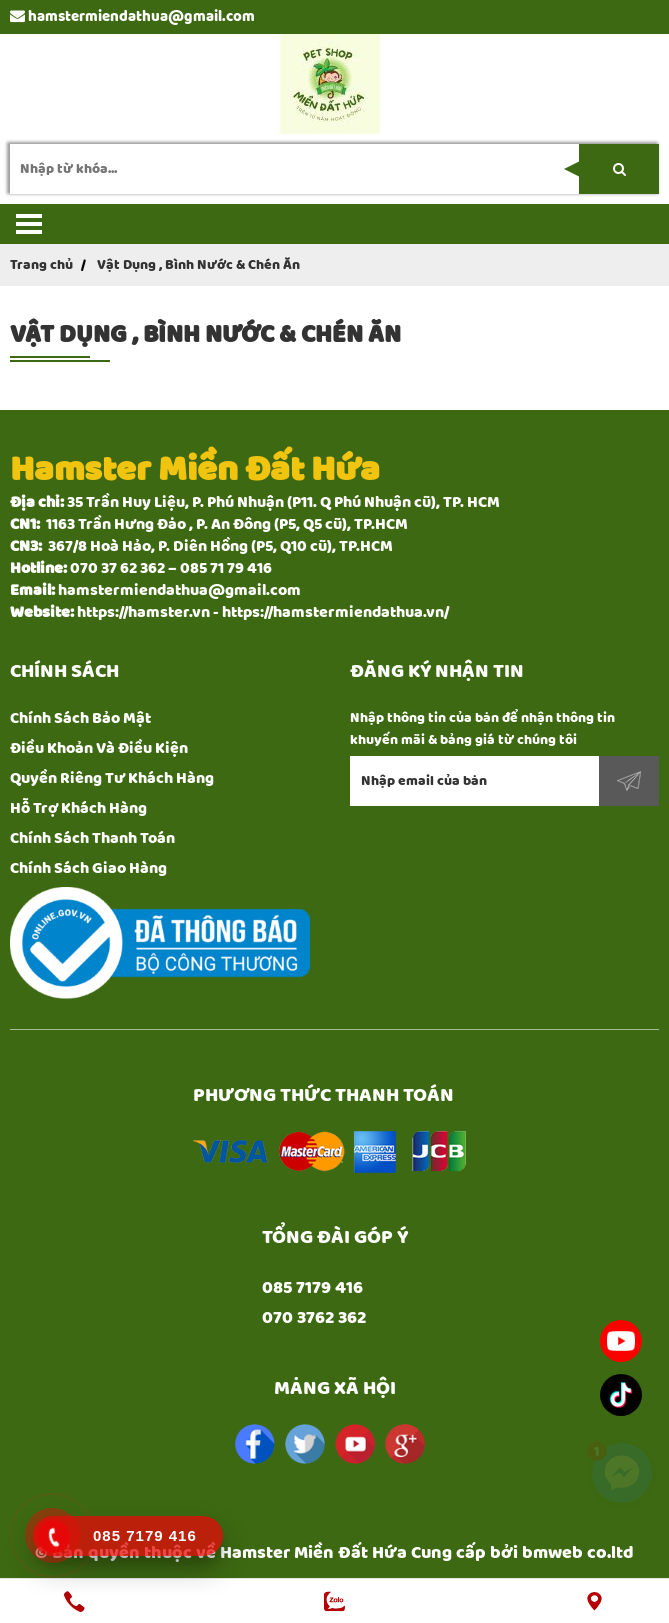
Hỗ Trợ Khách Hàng (78, 808)
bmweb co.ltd (578, 1553)
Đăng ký (629, 781)
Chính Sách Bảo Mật (80, 718)
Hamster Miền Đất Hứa (313, 1553)
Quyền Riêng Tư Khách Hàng (112, 778)
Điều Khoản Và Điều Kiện (99, 748)
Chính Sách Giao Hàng (88, 868)
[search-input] (334, 169)
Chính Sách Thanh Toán (92, 838)
